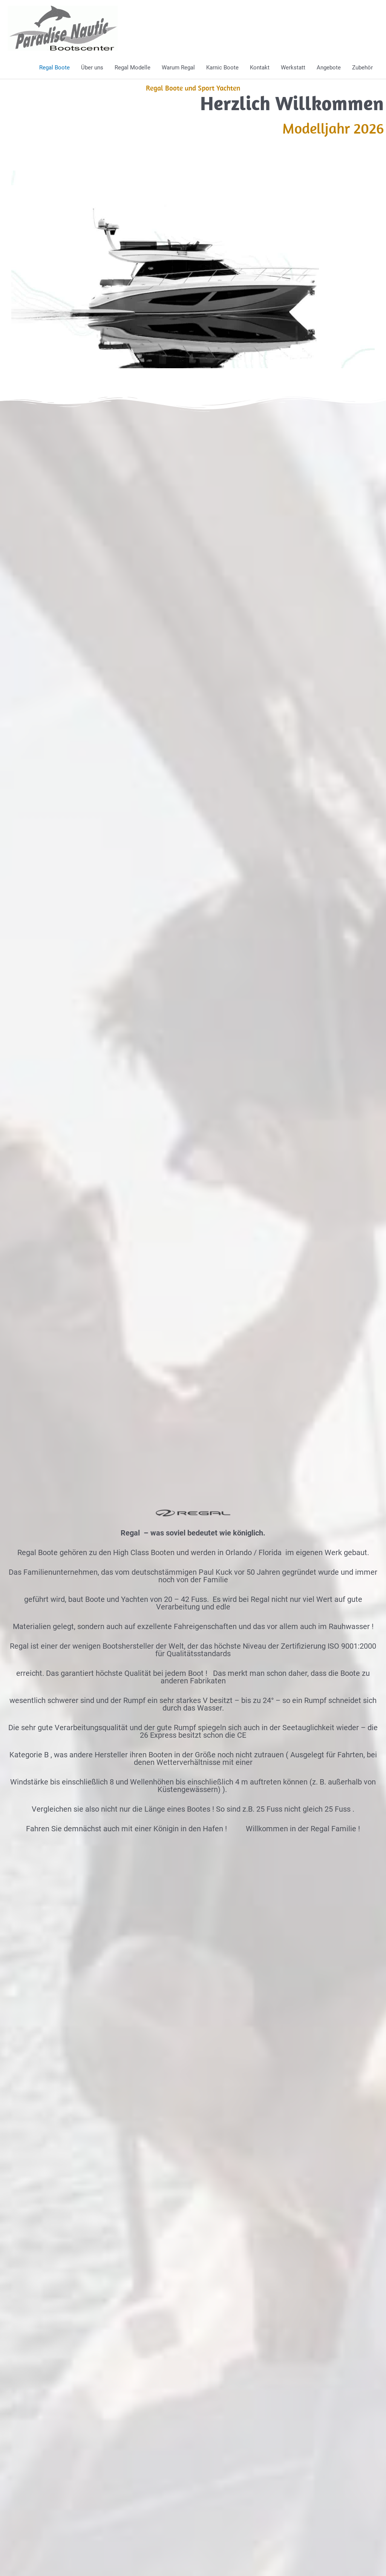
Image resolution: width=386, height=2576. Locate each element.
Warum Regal (178, 67)
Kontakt (260, 67)
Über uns (92, 67)
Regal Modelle (132, 67)
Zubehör (362, 67)
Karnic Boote (222, 67)
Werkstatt (293, 67)
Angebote (329, 67)
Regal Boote (54, 67)
